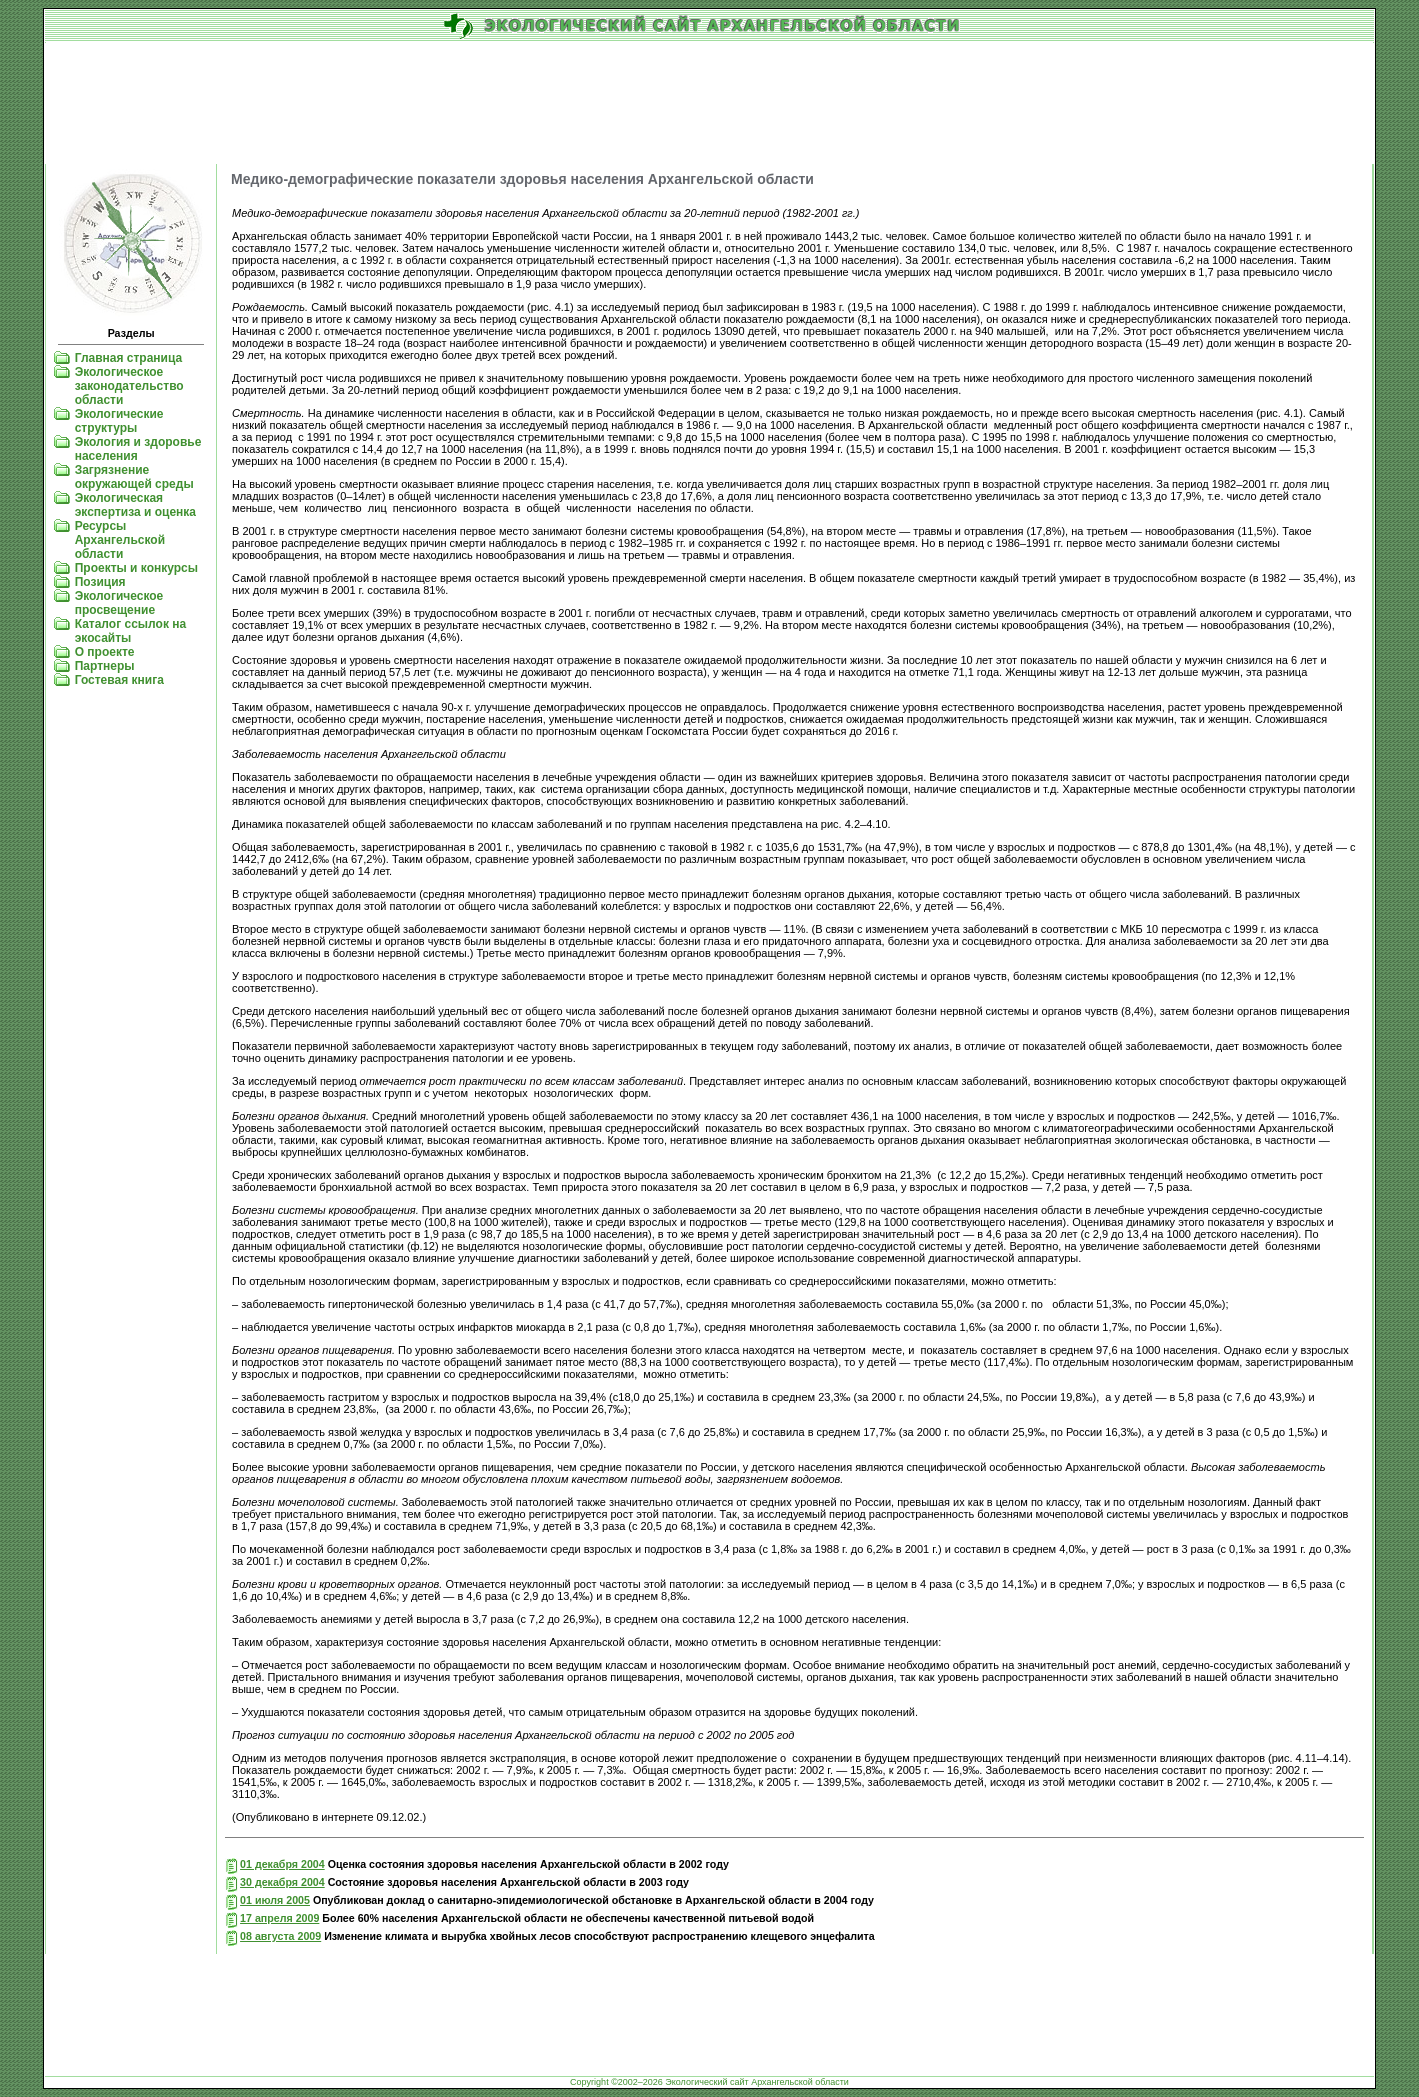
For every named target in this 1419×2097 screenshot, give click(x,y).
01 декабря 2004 (282, 1864)
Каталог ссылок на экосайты (130, 631)
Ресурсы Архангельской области (120, 540)
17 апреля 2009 (279, 1918)
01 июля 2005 (275, 1900)
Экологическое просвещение (119, 603)
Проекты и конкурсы (136, 568)
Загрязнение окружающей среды (134, 477)
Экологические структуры (119, 421)
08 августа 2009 (280, 1936)
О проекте (105, 652)
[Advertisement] (710, 104)
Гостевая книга (119, 680)
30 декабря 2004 (282, 1882)
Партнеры (105, 666)
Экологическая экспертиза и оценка (135, 505)
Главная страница (129, 358)
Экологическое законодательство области (129, 386)
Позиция (100, 582)
